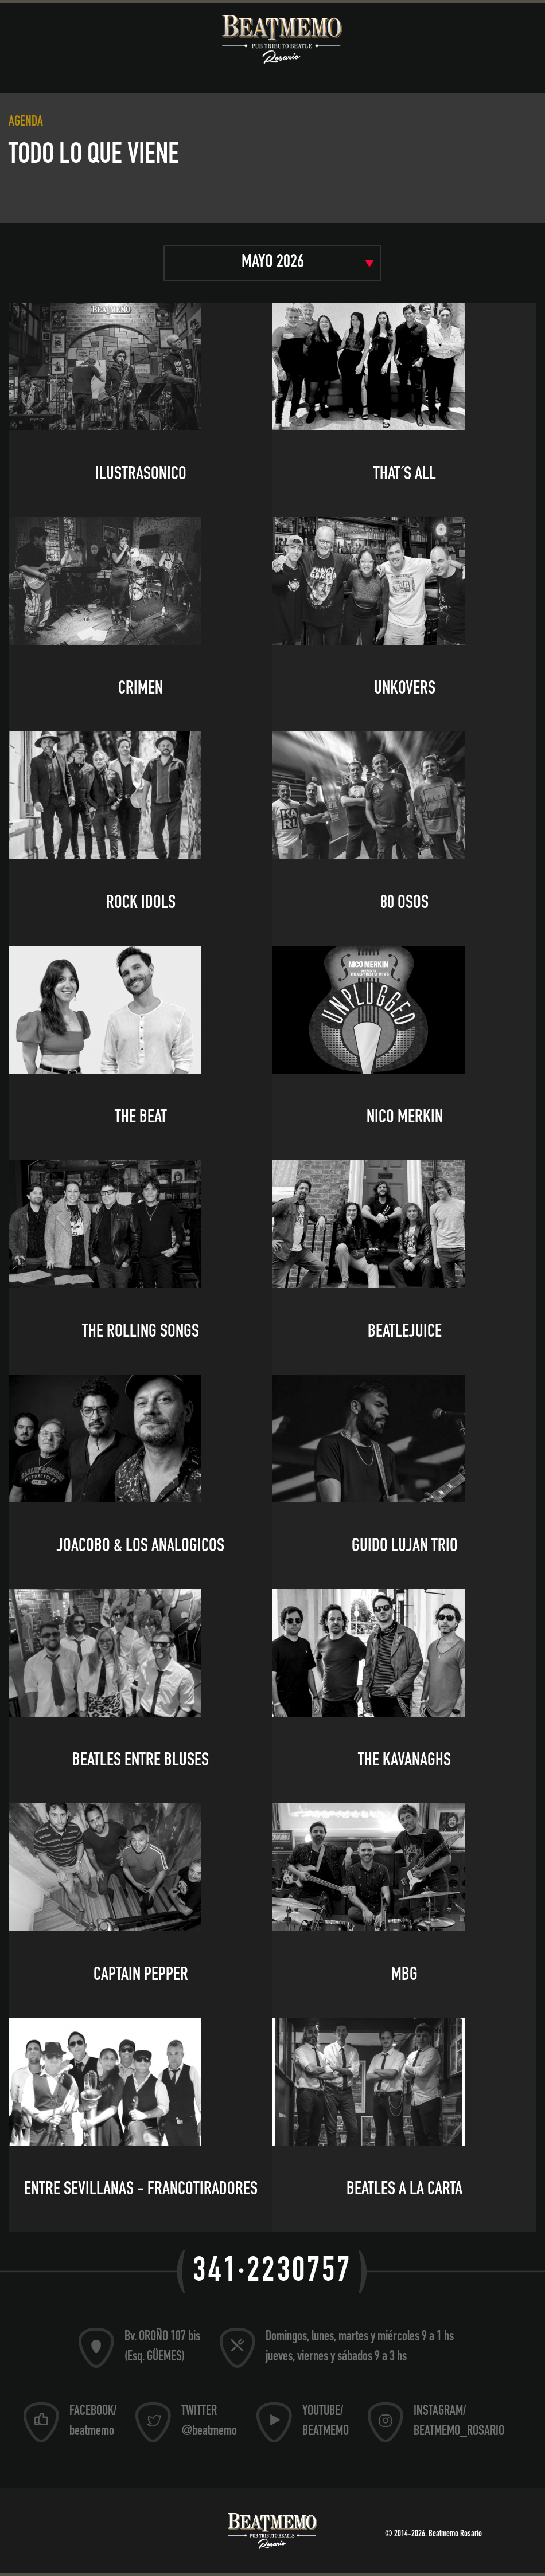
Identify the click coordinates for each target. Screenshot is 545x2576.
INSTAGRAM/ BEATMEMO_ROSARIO (459, 2421)
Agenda (174, 73)
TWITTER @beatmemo (209, 2421)
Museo (27, 73)
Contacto (264, 90)
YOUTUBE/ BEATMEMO (325, 2421)
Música (101, 73)
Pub (241, 73)
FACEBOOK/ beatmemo (92, 2421)
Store (501, 73)
